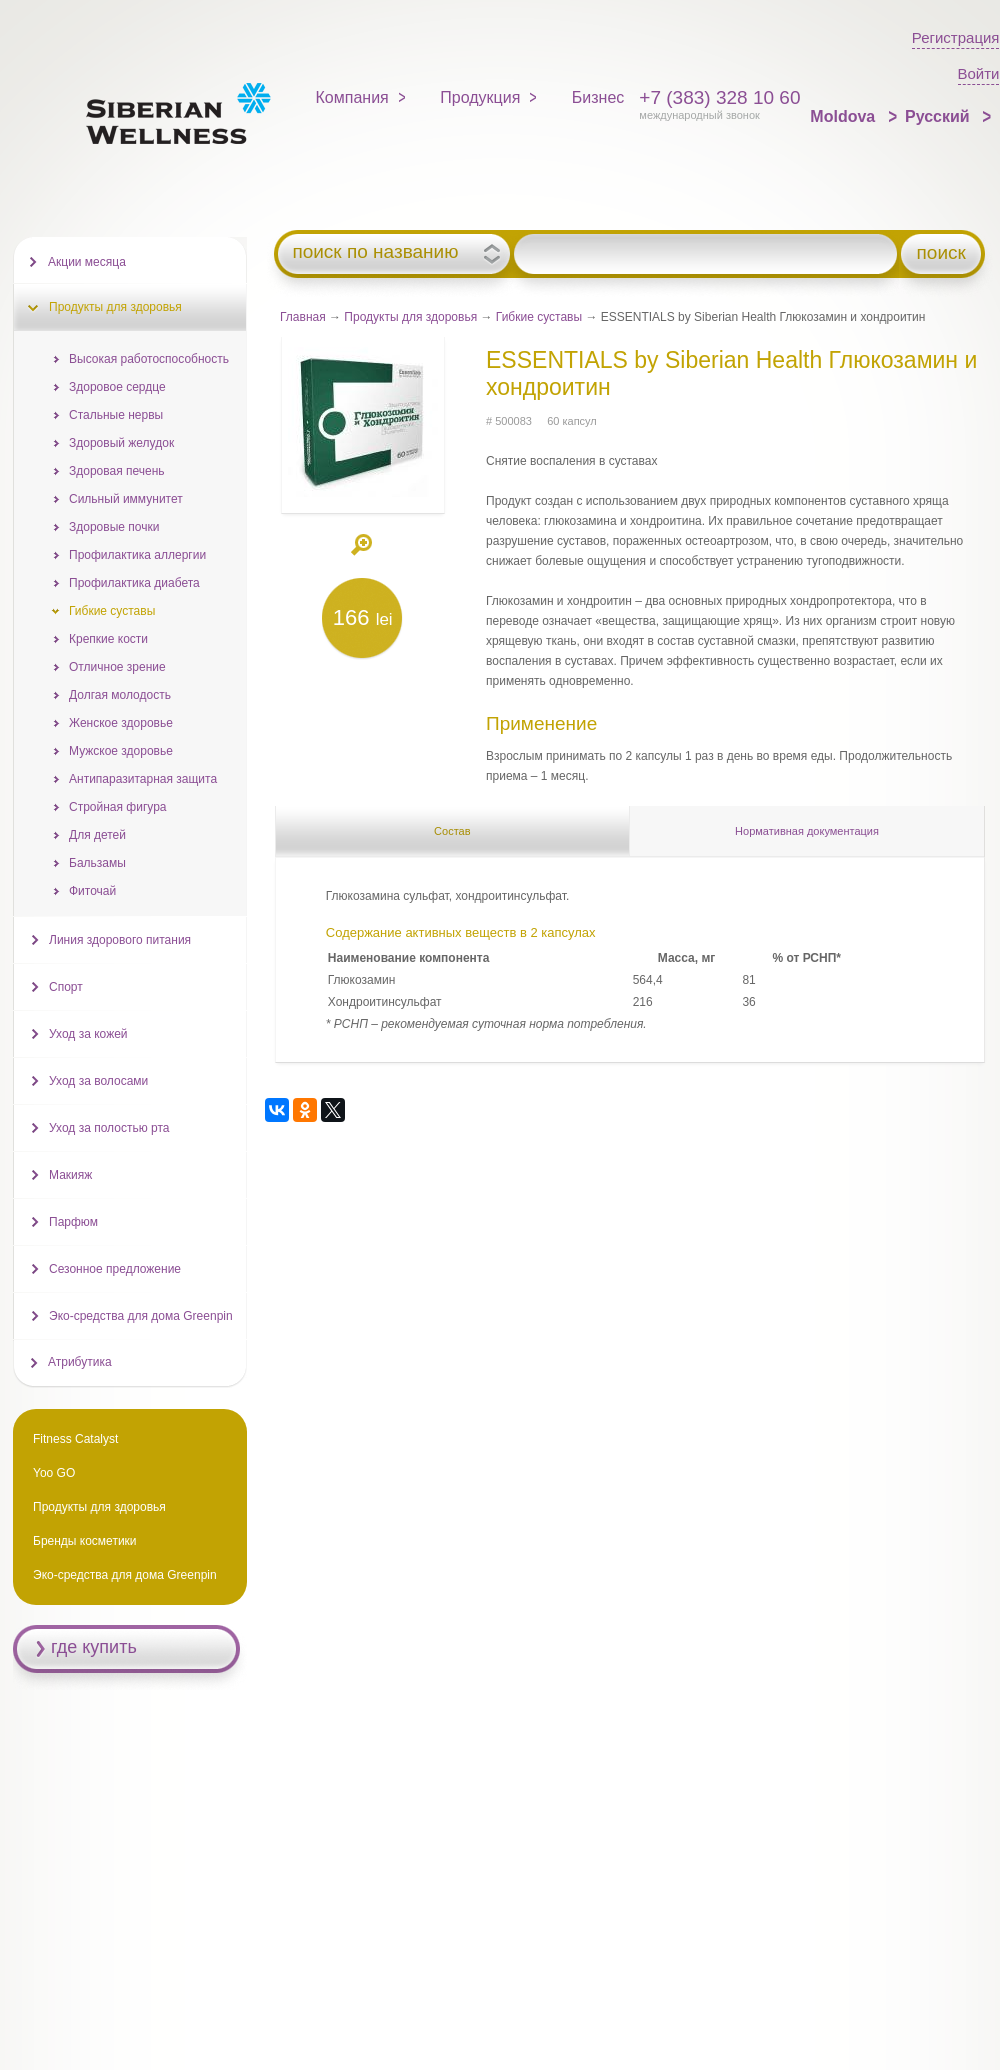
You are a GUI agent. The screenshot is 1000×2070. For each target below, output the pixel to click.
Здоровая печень (117, 471)
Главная (303, 317)
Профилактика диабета (134, 583)
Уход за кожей (88, 1034)
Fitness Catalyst (75, 1439)
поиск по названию (375, 252)
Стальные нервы (116, 415)
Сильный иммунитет (126, 499)
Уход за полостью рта (109, 1128)
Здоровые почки (114, 527)
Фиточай (92, 891)
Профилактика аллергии (137, 555)
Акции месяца (87, 262)
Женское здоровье (121, 723)
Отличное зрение (117, 667)
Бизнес (598, 97)
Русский (939, 116)
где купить (94, 1647)
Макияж (70, 1175)
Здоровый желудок (121, 443)
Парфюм (73, 1222)
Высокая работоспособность (149, 359)
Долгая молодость (120, 695)
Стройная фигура (118, 807)
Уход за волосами (98, 1081)
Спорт (66, 987)
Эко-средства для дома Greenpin (141, 1316)
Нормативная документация (807, 831)
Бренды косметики (85, 1541)
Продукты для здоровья (410, 317)
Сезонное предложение (115, 1269)
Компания (352, 97)
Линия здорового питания (120, 940)
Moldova (844, 116)
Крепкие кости (108, 639)
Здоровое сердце (117, 387)
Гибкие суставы (539, 317)
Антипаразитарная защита (143, 779)
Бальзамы (97, 863)
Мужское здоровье (121, 751)
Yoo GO (54, 1473)
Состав (452, 831)
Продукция (480, 97)
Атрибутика (80, 1362)
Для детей (97, 835)
